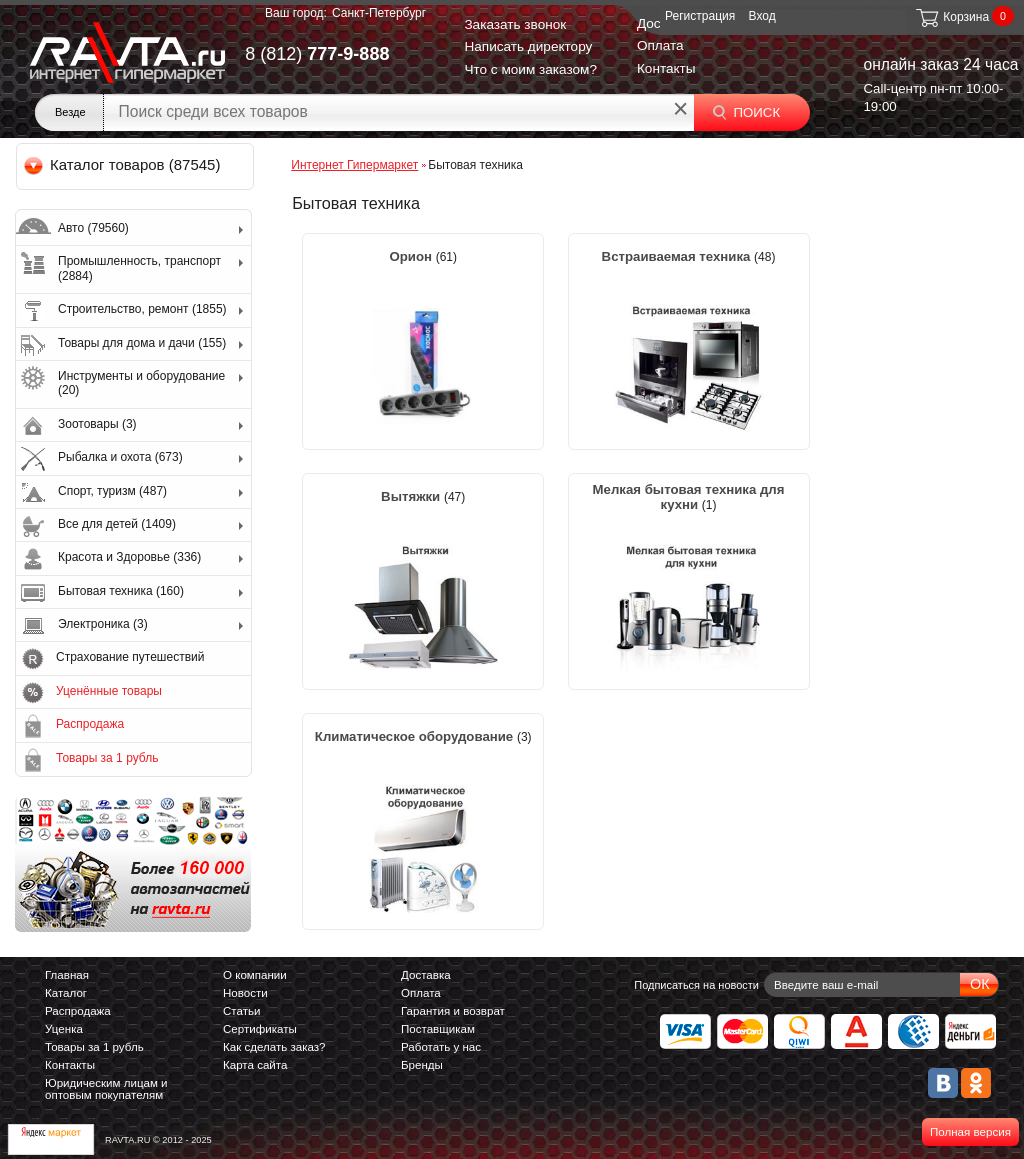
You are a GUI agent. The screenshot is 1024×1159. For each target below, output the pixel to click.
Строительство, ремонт (142, 309)
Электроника (103, 624)
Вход (762, 16)
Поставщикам (438, 1029)
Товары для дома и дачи (142, 343)
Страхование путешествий (130, 657)
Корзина (951, 17)
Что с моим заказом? (530, 69)
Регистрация (700, 16)
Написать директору (528, 46)
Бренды (422, 1065)
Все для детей (117, 524)
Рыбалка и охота (120, 457)
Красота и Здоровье (129, 557)
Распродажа (90, 724)
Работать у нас (441, 1047)
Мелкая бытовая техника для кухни (689, 497)
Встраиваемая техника (678, 256)
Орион (412, 256)
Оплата (660, 45)
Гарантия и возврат (453, 1011)
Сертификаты (260, 1029)
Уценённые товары (109, 691)
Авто (93, 228)
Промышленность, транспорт (139, 268)
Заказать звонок (515, 24)
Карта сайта (255, 1065)
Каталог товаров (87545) (123, 164)
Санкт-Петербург (379, 13)
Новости (245, 993)
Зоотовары (97, 424)
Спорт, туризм (112, 491)
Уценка (64, 1029)
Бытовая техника (121, 591)
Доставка (426, 975)
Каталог (66, 993)
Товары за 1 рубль (107, 758)
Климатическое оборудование (416, 736)
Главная (67, 975)
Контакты (666, 68)
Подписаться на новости (696, 985)
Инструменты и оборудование (141, 383)
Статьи (241, 1011)
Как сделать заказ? (274, 1047)
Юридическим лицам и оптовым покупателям (106, 1089)
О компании (255, 975)
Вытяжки (412, 496)
